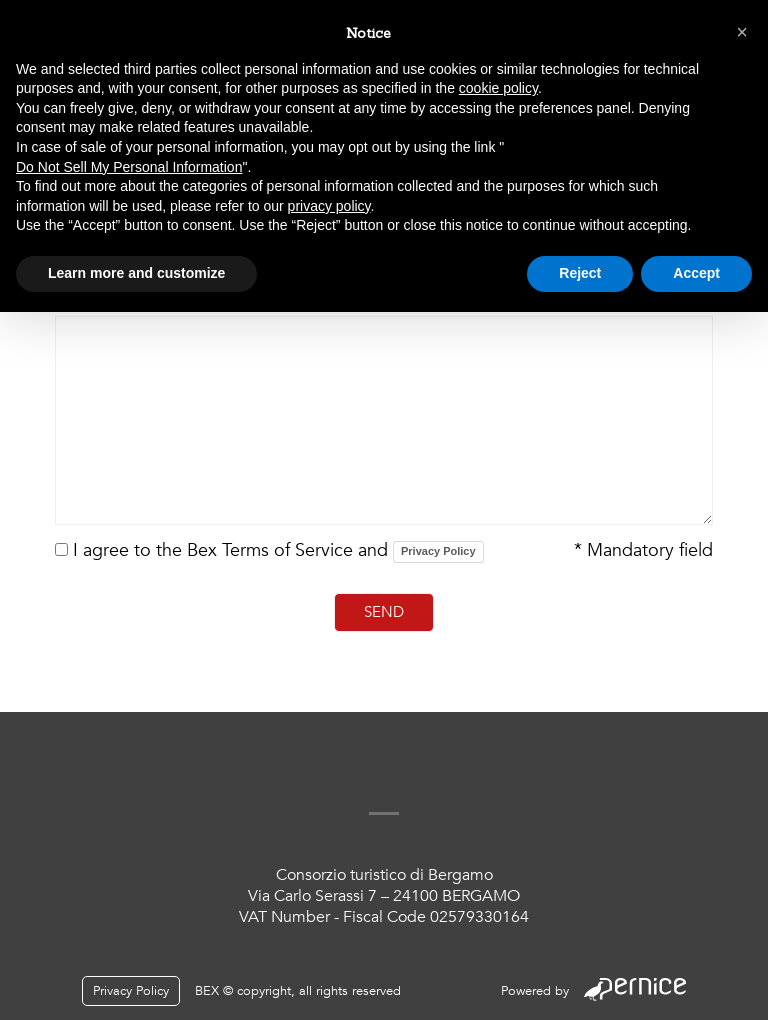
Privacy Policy (438, 551)
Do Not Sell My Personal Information (129, 167)
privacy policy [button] (329, 206)
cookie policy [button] (498, 88)
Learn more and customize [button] (136, 273)
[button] (742, 32)
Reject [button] (580, 273)
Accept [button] (696, 273)
